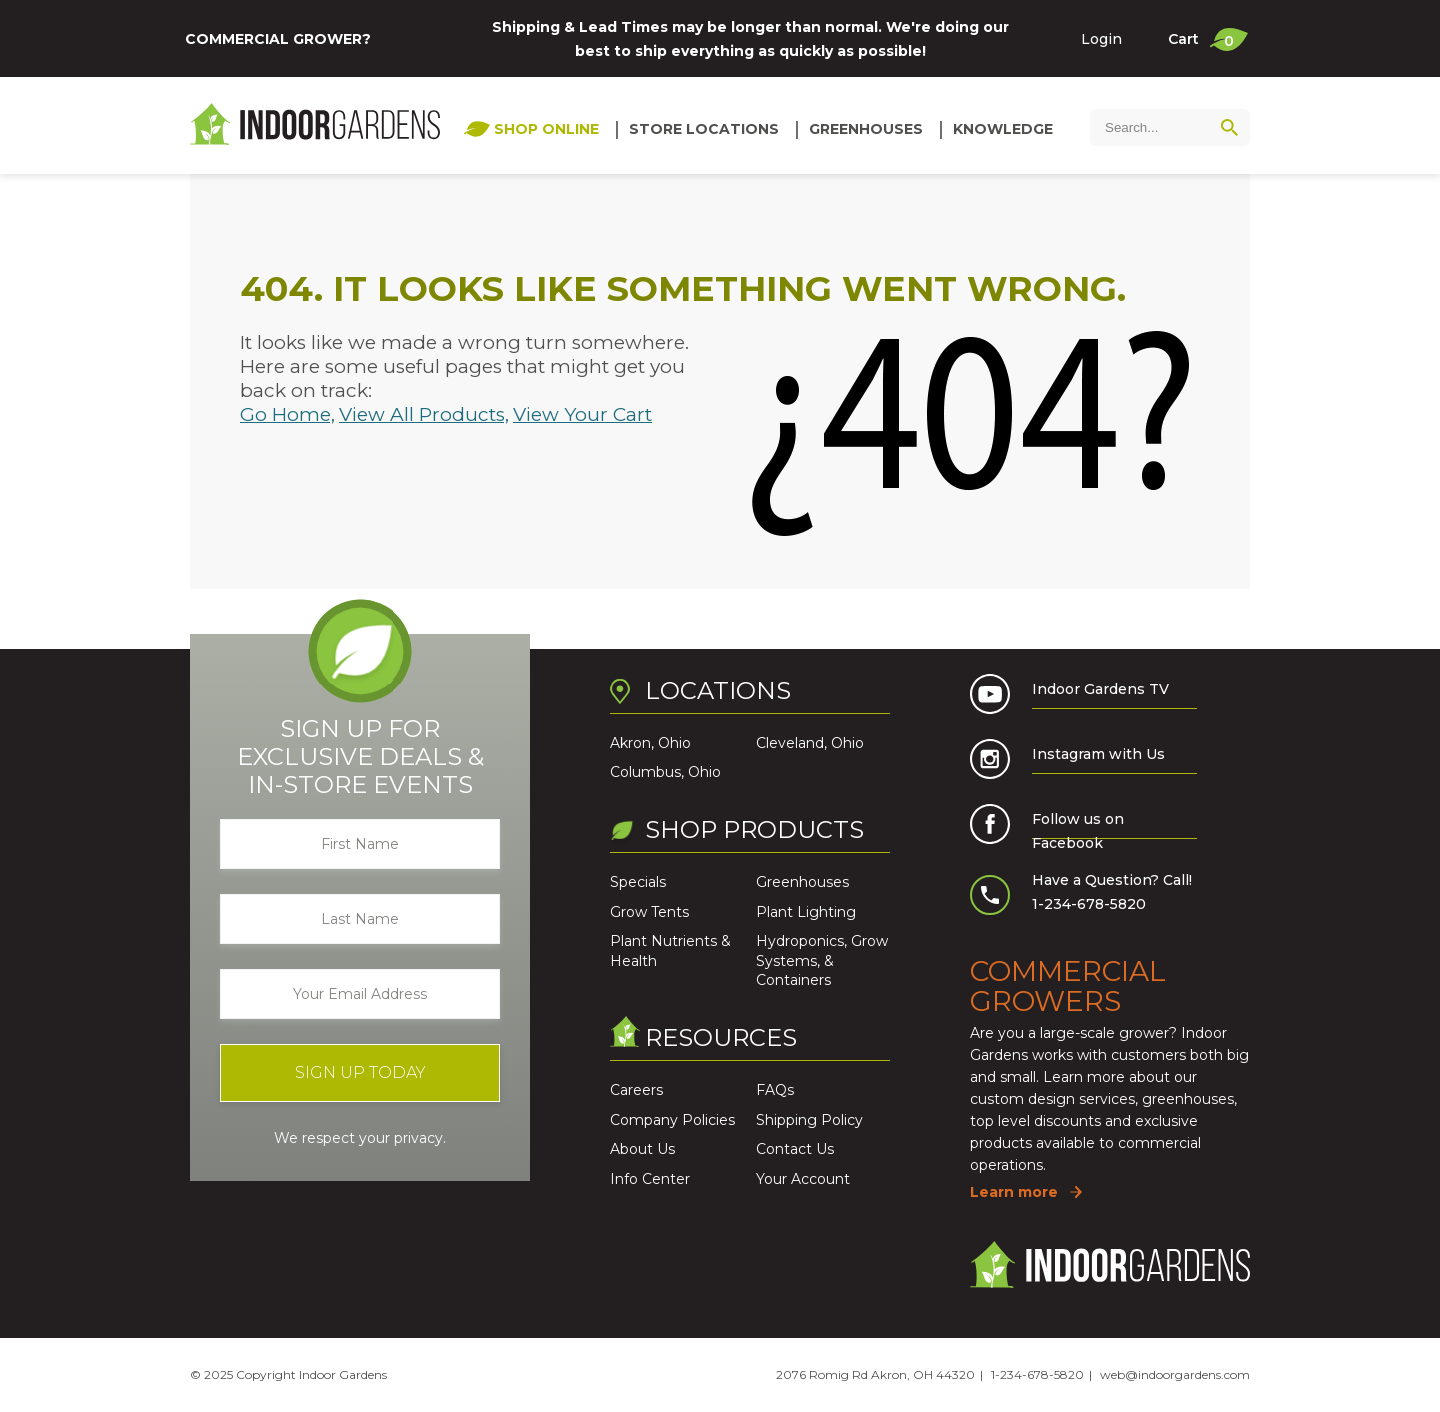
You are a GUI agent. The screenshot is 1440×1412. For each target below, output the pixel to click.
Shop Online (546, 129)
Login (1101, 39)
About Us (642, 1149)
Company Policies (672, 1120)
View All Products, (424, 414)
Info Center (650, 1179)
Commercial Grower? (278, 39)
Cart (1208, 39)
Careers (636, 1090)
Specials (638, 882)
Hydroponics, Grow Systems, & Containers (822, 960)
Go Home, (287, 414)
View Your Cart (582, 414)
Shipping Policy (809, 1120)
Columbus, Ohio (665, 772)
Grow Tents (649, 912)
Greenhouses (866, 129)
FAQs (775, 1090)
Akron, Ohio (650, 743)
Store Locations (704, 129)
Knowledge (1003, 129)
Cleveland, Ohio (810, 743)
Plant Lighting (806, 912)
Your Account (803, 1179)
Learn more (1014, 1192)
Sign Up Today (360, 1072)
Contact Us (795, 1149)
